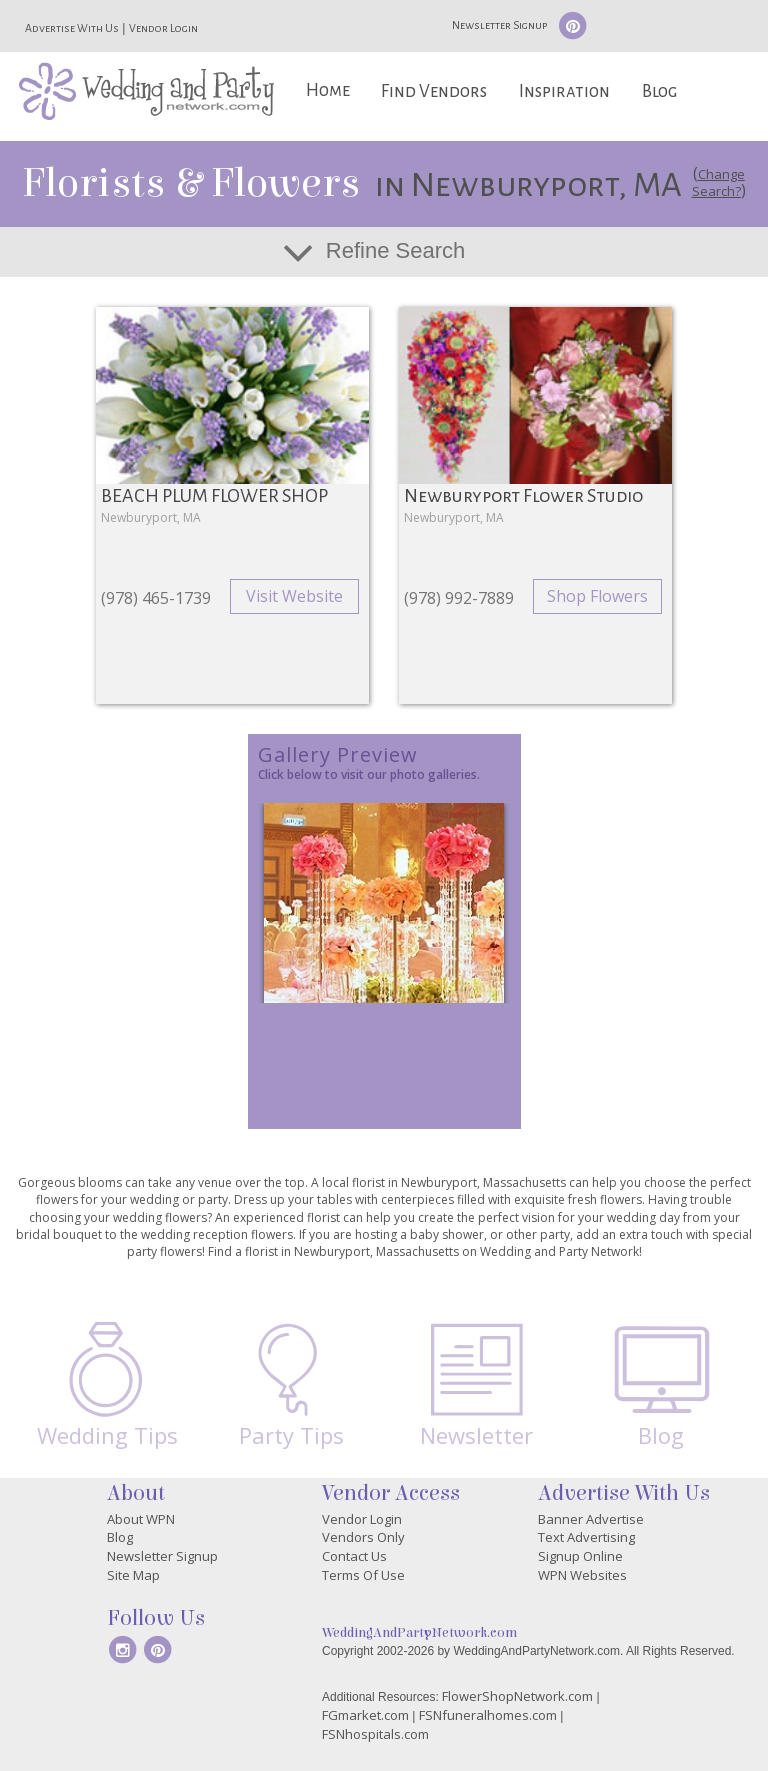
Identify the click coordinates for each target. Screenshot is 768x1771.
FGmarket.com (365, 1715)
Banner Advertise (591, 1519)
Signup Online (580, 1556)
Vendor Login (163, 28)
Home (328, 90)
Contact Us (354, 1556)
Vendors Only (363, 1537)
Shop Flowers (597, 596)
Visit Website (294, 596)
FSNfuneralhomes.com (488, 1715)
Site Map (133, 1575)
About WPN (141, 1519)
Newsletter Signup (499, 25)
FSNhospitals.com (375, 1734)
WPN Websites (582, 1575)
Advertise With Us (72, 28)
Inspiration (564, 91)
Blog (659, 91)
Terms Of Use (363, 1575)
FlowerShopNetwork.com (517, 1696)
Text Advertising (586, 1537)
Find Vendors (434, 91)
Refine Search (395, 250)
